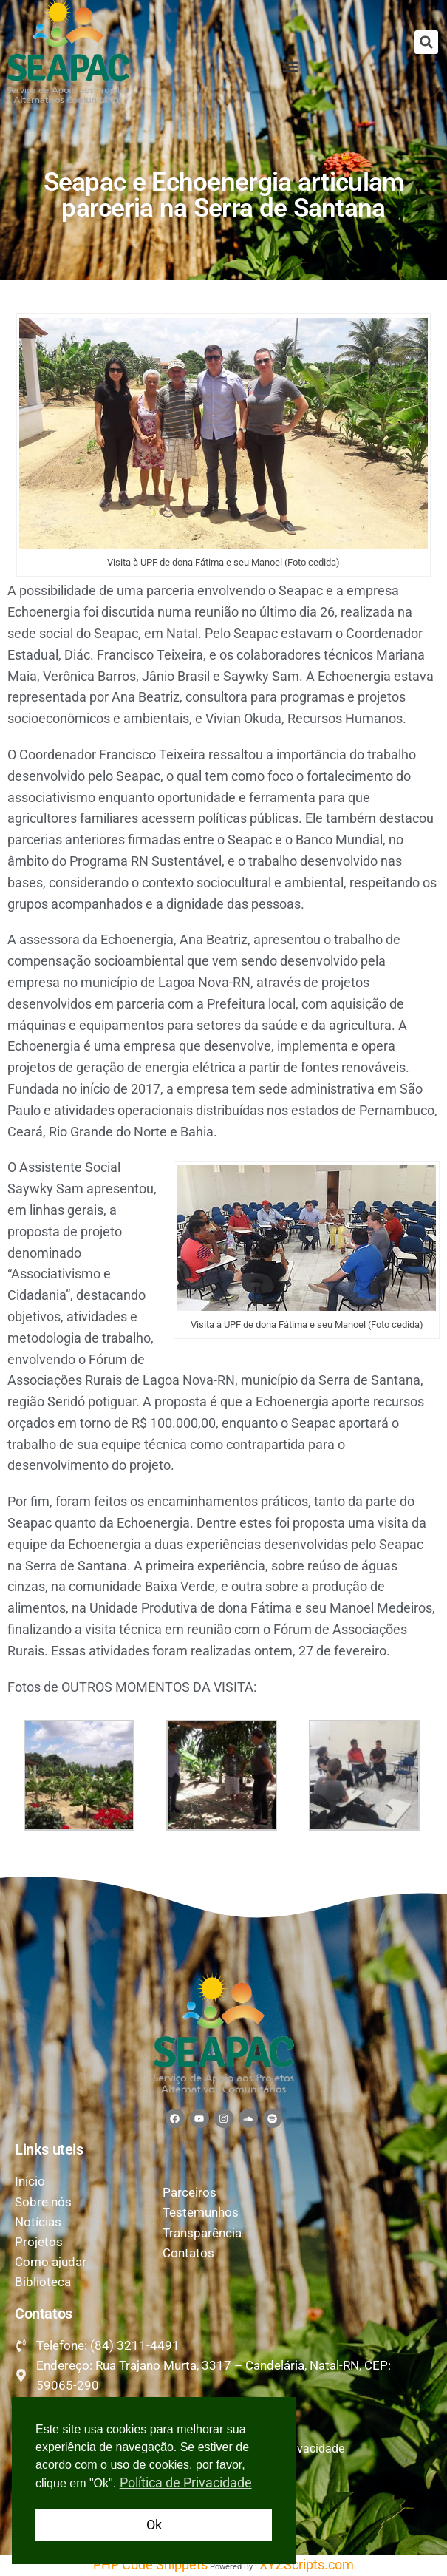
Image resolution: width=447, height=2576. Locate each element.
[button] (426, 42)
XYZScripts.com (306, 2564)
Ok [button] (154, 2524)
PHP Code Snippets (150, 2564)
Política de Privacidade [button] (186, 2482)
